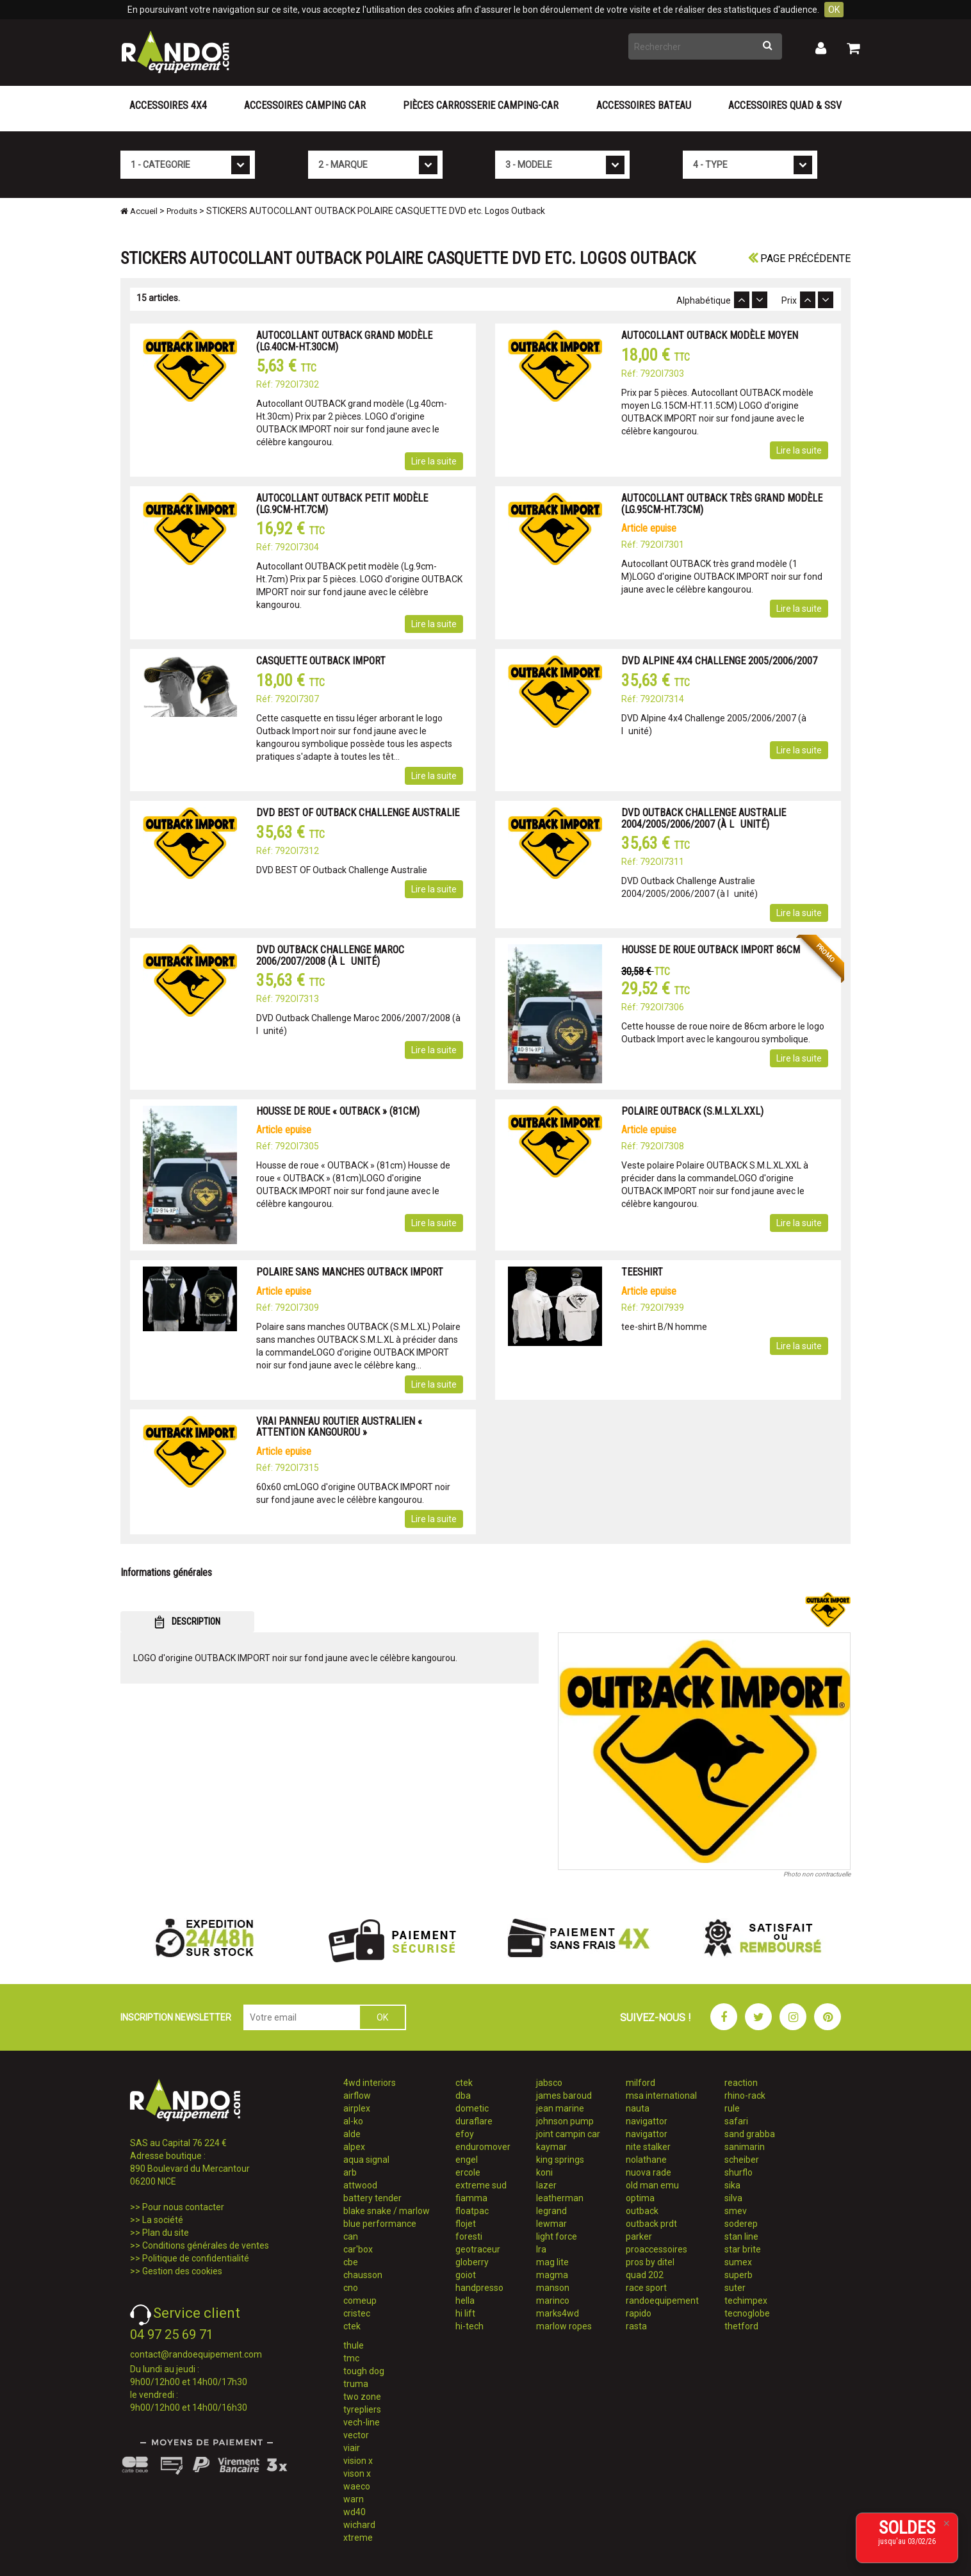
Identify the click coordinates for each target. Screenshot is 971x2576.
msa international (661, 2095)
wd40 (354, 2512)
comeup (360, 2300)
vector (356, 2435)
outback (642, 2211)
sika (732, 2185)
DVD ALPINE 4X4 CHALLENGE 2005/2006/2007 (719, 661)
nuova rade (648, 2172)
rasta (636, 2326)
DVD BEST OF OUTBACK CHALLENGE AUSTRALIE (357, 813)
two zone (362, 2396)
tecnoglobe (747, 2313)
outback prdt (651, 2224)
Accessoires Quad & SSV (785, 105)
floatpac (472, 2211)
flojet (465, 2224)
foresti (468, 2236)
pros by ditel (650, 2262)
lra (541, 2249)
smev (735, 2211)
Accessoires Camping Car (305, 105)
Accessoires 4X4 (168, 105)
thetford (741, 2326)
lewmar (551, 2224)
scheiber (741, 2159)
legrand (551, 2211)
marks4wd (557, 2313)
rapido (638, 2313)
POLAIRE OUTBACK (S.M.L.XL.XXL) (692, 1111)
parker (639, 2236)
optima (640, 2198)
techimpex (745, 2300)
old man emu (652, 2185)
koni (544, 2172)
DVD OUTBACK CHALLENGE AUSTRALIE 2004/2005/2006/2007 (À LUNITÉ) (703, 818)
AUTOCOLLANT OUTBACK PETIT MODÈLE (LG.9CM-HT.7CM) (342, 504)
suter (735, 2288)
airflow (357, 2095)
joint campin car (568, 2134)
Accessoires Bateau (643, 105)
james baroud (564, 2095)
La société (162, 2220)
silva (733, 2198)
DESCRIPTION (187, 1622)
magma (552, 2275)
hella (465, 2300)
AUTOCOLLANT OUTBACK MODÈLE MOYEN (709, 335)
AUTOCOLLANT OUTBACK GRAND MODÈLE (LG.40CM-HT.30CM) (344, 341)
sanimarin (744, 2147)
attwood (360, 2185)
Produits (182, 211)
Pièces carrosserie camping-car (481, 105)
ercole (467, 2172)
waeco (356, 2486)
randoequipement (662, 2300)
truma (355, 2384)
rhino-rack (744, 2095)
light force (556, 2236)
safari (736, 2121)
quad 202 (645, 2275)
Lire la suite (434, 461)
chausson (362, 2275)
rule (732, 2108)
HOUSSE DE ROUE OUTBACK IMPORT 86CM (710, 950)
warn (353, 2499)
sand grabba (749, 2134)
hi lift (465, 2313)
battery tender (372, 2198)
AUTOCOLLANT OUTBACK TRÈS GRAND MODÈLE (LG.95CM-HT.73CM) (721, 504)
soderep (741, 2224)
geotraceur (477, 2249)
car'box (358, 2249)
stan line (741, 2236)
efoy (464, 2134)
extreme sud (481, 2185)
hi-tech (469, 2326)
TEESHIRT (642, 1272)
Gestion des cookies (182, 2271)
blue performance (379, 2224)
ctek (352, 2326)
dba (463, 2095)
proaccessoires (656, 2249)
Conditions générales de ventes (205, 2245)
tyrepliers (362, 2409)
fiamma (471, 2198)
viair (351, 2448)
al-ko (353, 2121)
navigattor (646, 2121)
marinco (552, 2300)
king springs (560, 2159)
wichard (359, 2525)
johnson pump (565, 2121)
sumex (738, 2262)
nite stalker (648, 2147)
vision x (358, 2461)
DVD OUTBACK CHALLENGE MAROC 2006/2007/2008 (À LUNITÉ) (330, 955)
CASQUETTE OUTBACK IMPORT (321, 661)
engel (466, 2159)
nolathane (646, 2159)
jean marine (560, 2108)
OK (834, 9)
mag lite (552, 2262)
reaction (741, 2083)
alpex (354, 2147)
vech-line (361, 2422)
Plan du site (165, 2232)
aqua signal (366, 2159)
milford (640, 2083)
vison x (357, 2473)
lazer (546, 2185)
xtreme (358, 2537)
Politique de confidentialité (195, 2258)
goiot (465, 2275)
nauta (637, 2108)
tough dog (363, 2371)
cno (350, 2288)
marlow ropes (564, 2326)
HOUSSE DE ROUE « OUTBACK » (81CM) (338, 1111)
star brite (742, 2249)
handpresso (479, 2288)
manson (552, 2288)
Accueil (139, 211)
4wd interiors (369, 2083)
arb (350, 2172)
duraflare (474, 2121)
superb (738, 2275)
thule (353, 2345)
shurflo (738, 2172)
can (350, 2236)
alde (352, 2134)
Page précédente (799, 258)
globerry (472, 2262)
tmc (351, 2358)
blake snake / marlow (386, 2211)
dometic (472, 2108)
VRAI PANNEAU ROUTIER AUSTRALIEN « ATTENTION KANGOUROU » (339, 1427)
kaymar (551, 2147)
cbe (350, 2262)
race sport (646, 2288)
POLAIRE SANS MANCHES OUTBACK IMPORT (349, 1272)
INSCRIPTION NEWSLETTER (175, 2017)
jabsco (549, 2083)
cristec (356, 2313)
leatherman (559, 2198)
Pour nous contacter (183, 2207)
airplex (356, 2108)
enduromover (482, 2147)
